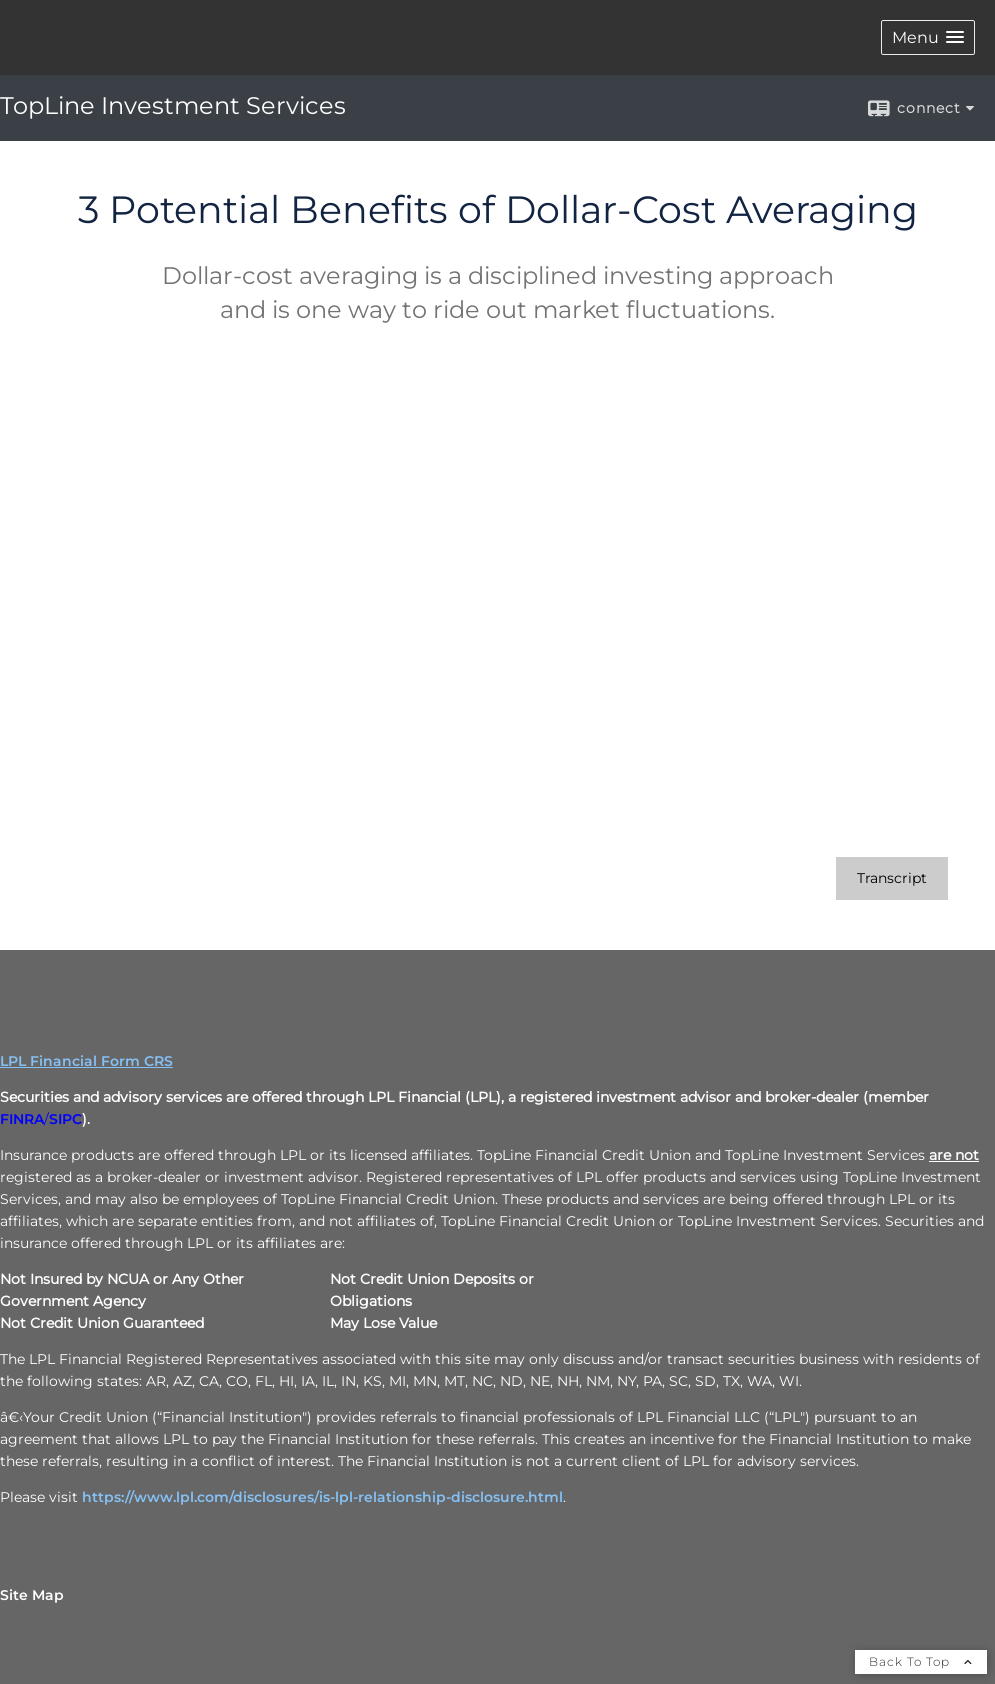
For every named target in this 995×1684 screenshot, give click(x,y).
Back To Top (921, 1661)
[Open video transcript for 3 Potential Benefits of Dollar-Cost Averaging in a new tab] (892, 878)
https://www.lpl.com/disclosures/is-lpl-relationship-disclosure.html (322, 1497)
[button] (928, 37)
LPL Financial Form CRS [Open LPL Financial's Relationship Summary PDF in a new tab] (86, 1061)
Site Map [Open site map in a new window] (32, 1595)
